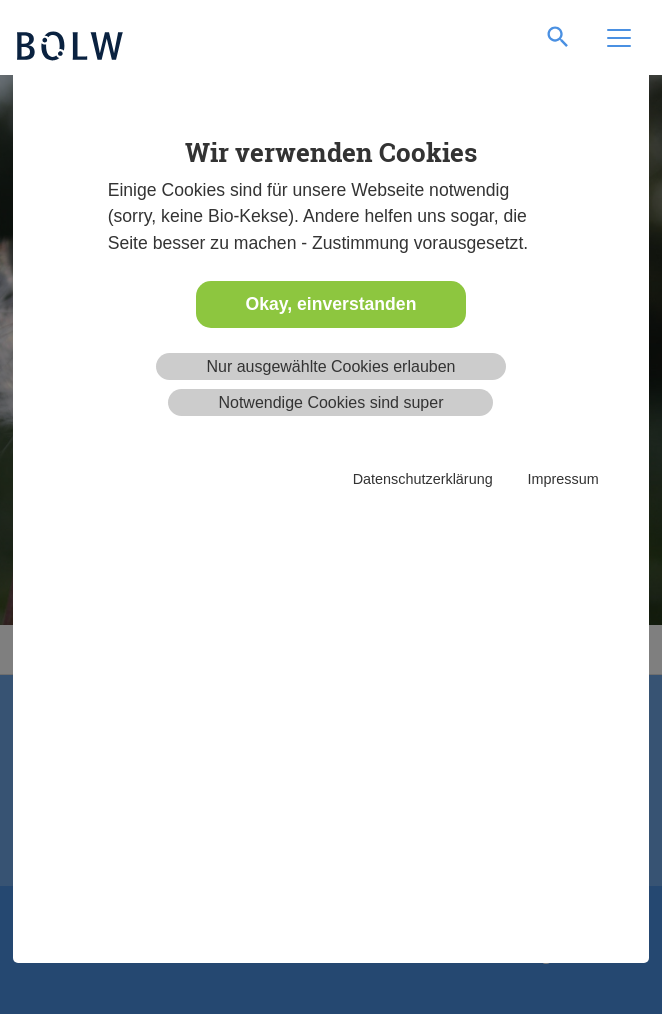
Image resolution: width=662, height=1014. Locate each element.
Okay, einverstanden (331, 304)
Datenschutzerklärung (423, 479)
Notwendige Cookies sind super (330, 402)
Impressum (563, 479)
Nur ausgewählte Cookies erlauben (330, 366)
